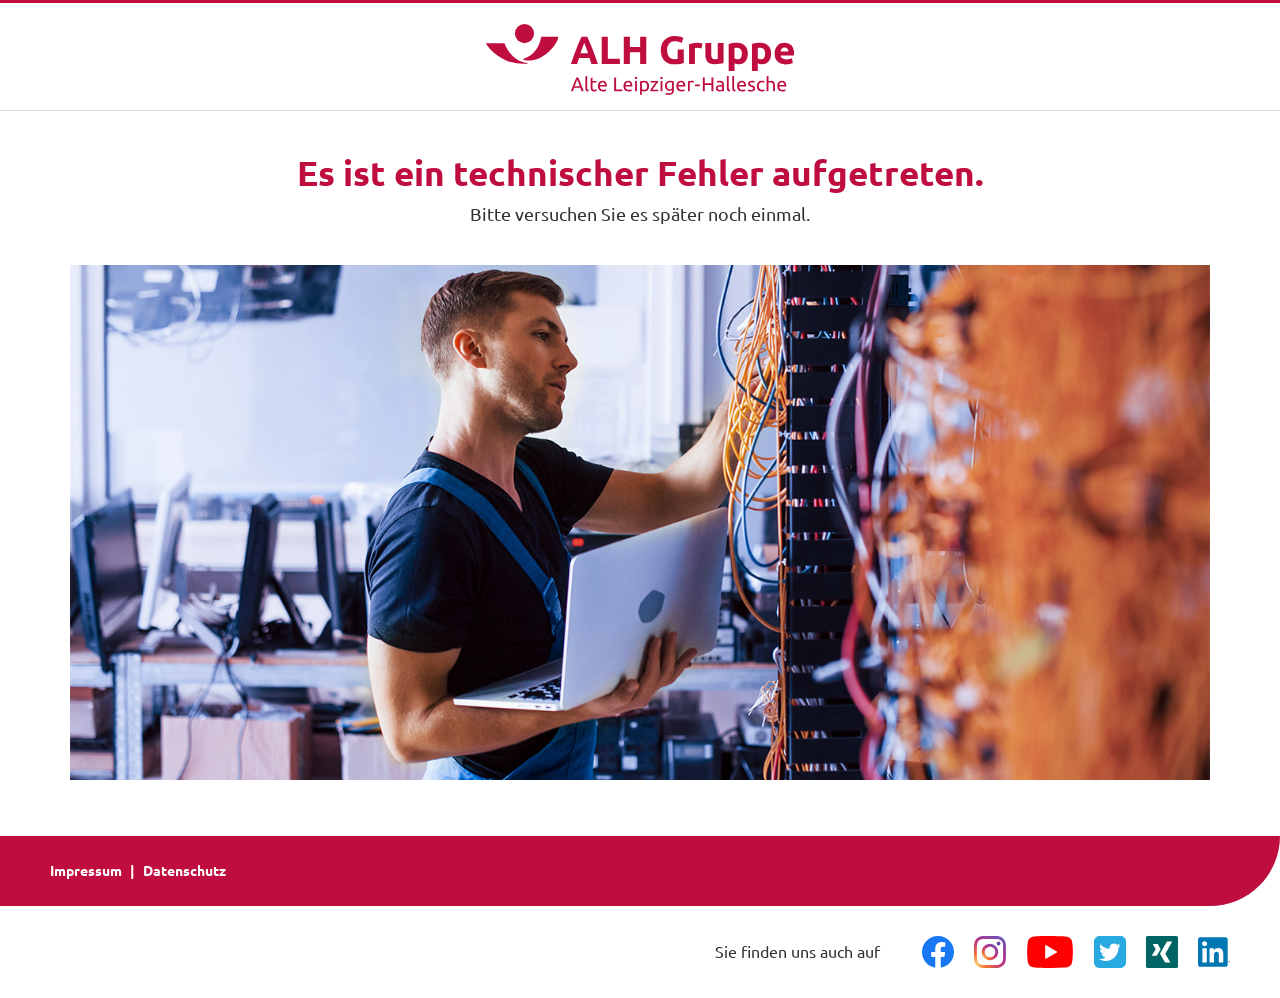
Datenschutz (184, 871)
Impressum (86, 871)
